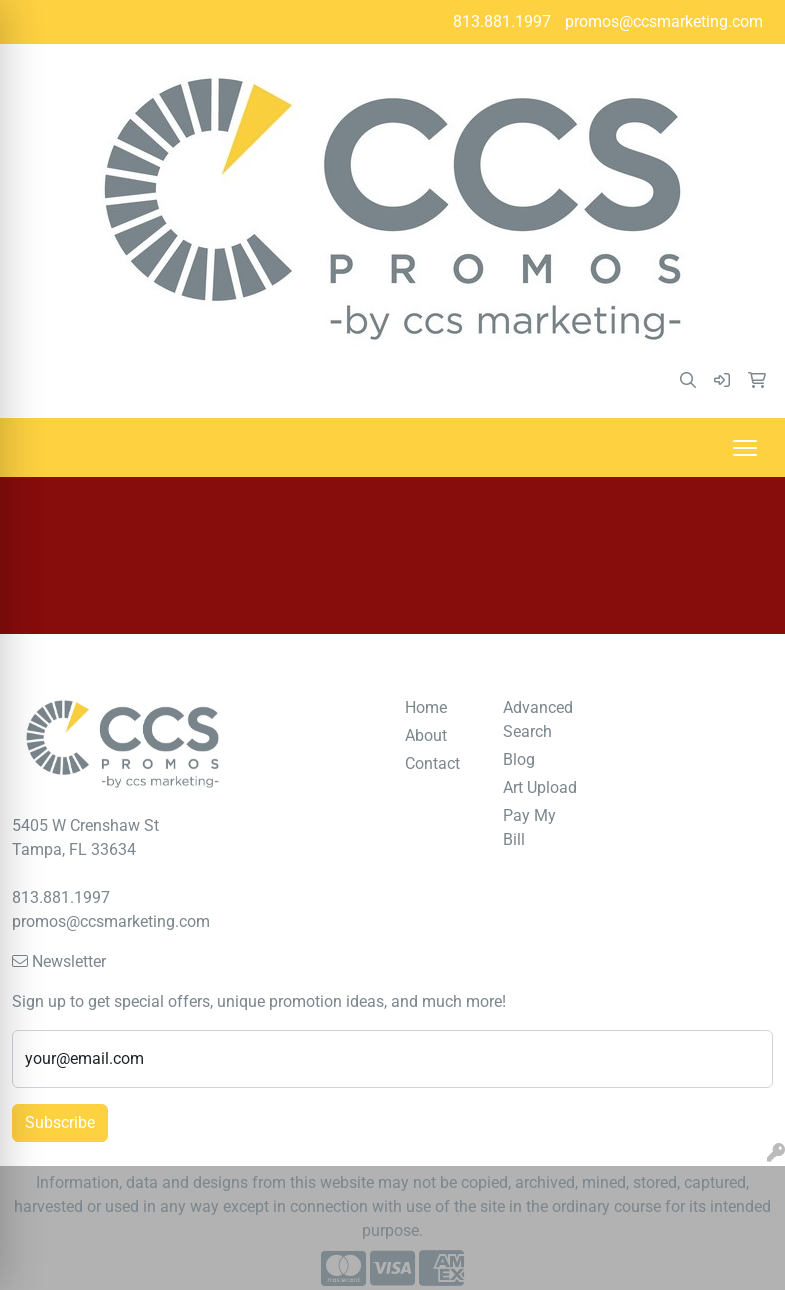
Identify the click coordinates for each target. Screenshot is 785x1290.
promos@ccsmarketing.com (664, 21)
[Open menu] (745, 448)
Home (426, 707)
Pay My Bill (529, 827)
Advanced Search (538, 719)
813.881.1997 (502, 21)
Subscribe (60, 1122)
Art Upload (540, 787)
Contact (432, 763)
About (426, 735)
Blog (519, 759)
